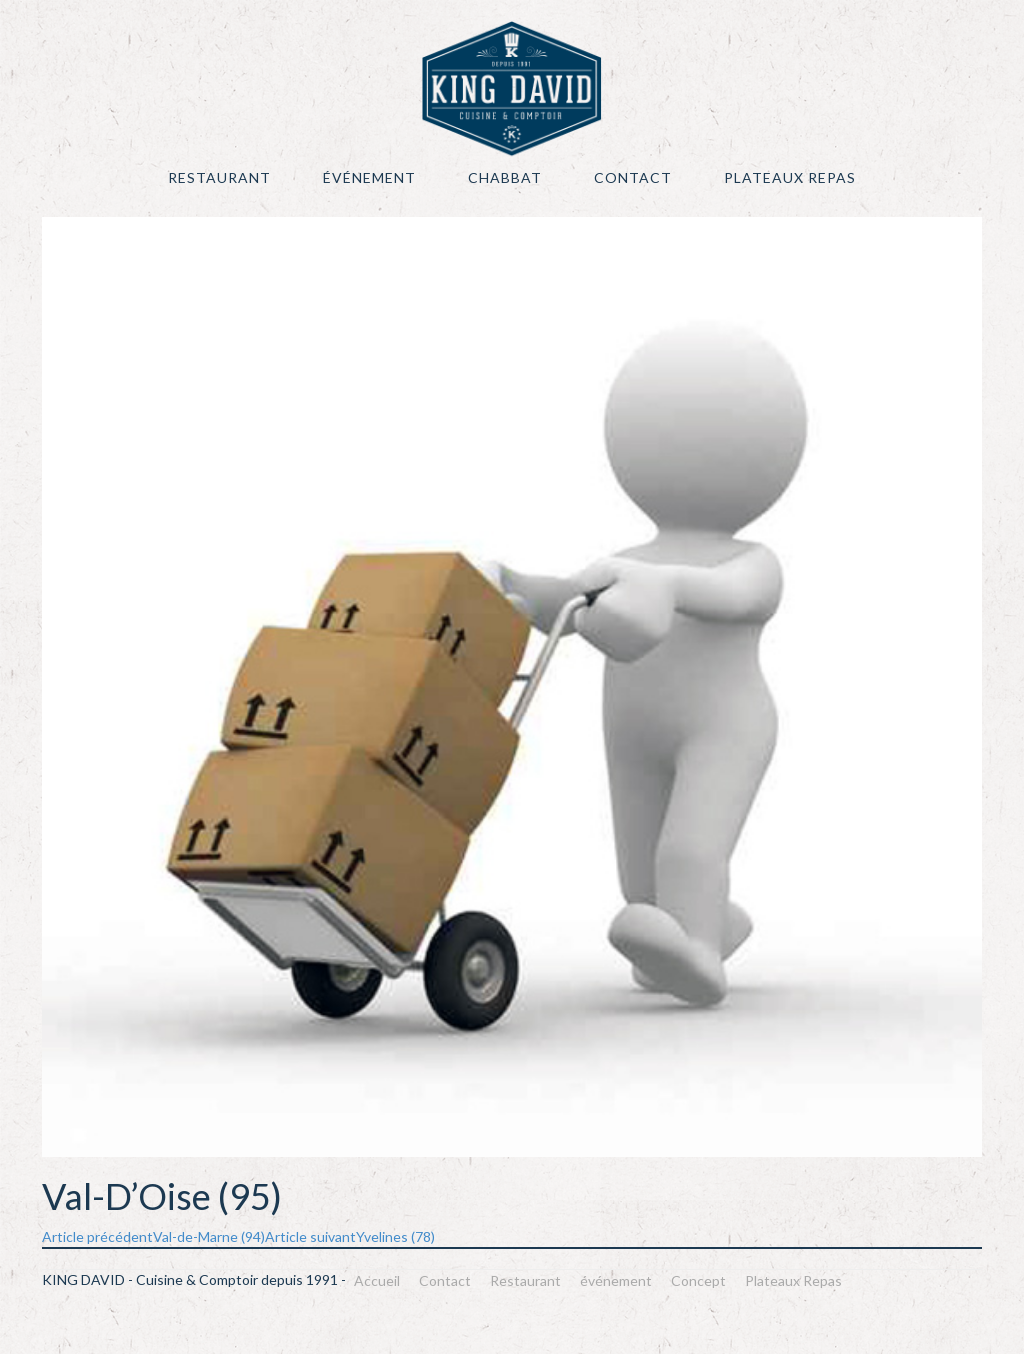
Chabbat (505, 177)
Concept (698, 1280)
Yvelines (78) (350, 1236)
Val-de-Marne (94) (153, 1236)
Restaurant (219, 177)
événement (369, 177)
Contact (633, 177)
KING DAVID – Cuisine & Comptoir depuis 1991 (512, 88)
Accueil (377, 1280)
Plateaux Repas (790, 177)
